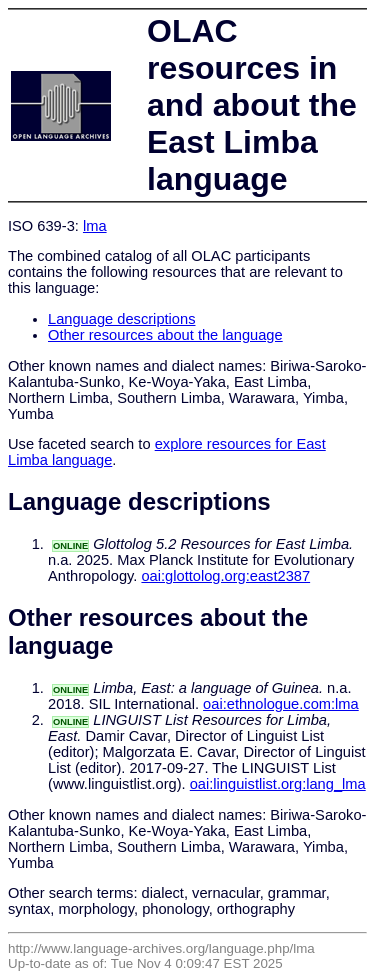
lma (95, 226)
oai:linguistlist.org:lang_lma (278, 784)
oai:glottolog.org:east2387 (225, 576)
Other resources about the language (165, 335)
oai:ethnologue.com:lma (281, 704)
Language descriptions (122, 319)
